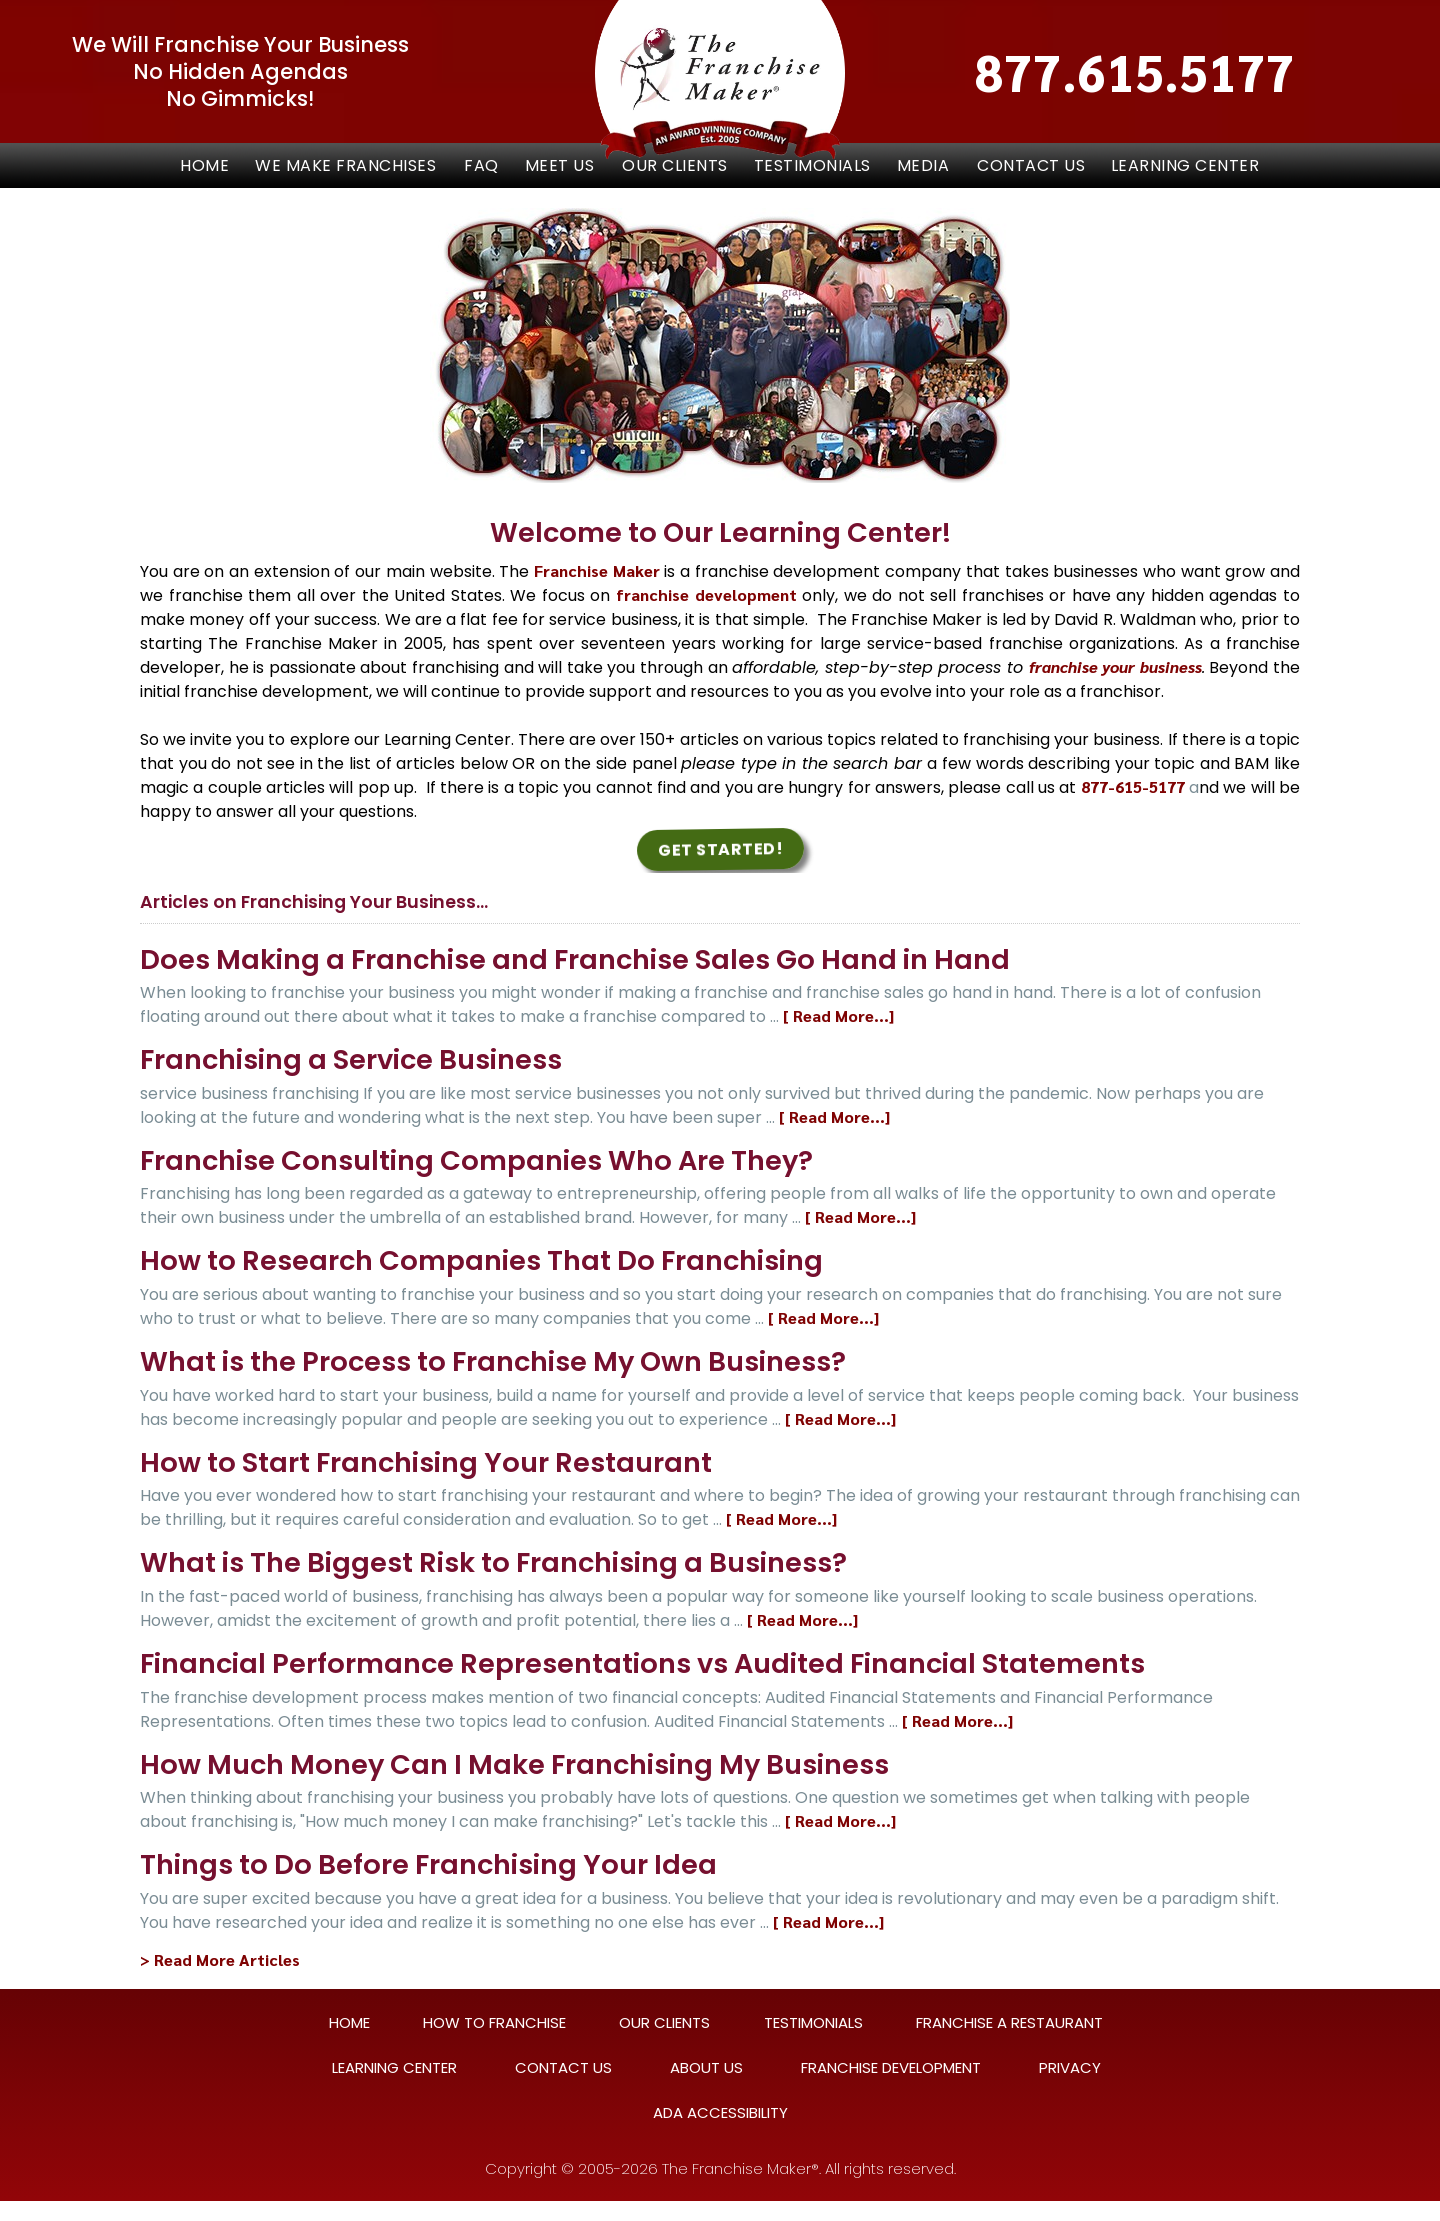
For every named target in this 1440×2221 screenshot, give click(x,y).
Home (204, 165)
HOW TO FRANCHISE (494, 2022)
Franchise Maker (597, 570)
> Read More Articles (220, 1959)
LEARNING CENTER (1185, 165)
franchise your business (1115, 666)
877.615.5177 (1135, 71)
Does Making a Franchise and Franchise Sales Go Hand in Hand (575, 959)
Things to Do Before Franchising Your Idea (428, 1864)
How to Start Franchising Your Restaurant (426, 1462)
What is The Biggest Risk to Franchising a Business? (493, 1562)
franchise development (706, 594)
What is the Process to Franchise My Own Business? (493, 1361)
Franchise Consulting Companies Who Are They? (476, 1160)
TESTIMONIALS (812, 165)
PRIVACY (1070, 2067)
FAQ (481, 165)
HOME (349, 2022)
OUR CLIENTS (675, 165)
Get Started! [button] (720, 849)
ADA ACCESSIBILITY (720, 2112)
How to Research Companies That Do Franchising (481, 1260)
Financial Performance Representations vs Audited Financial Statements (642, 1663)
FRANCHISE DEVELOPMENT (891, 2067)
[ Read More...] (838, 1015)
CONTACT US (1031, 165)
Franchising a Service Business (351, 1059)
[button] (346, 165)
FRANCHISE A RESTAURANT (1009, 2022)
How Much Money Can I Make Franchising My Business (514, 1764)
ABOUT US (706, 2067)
